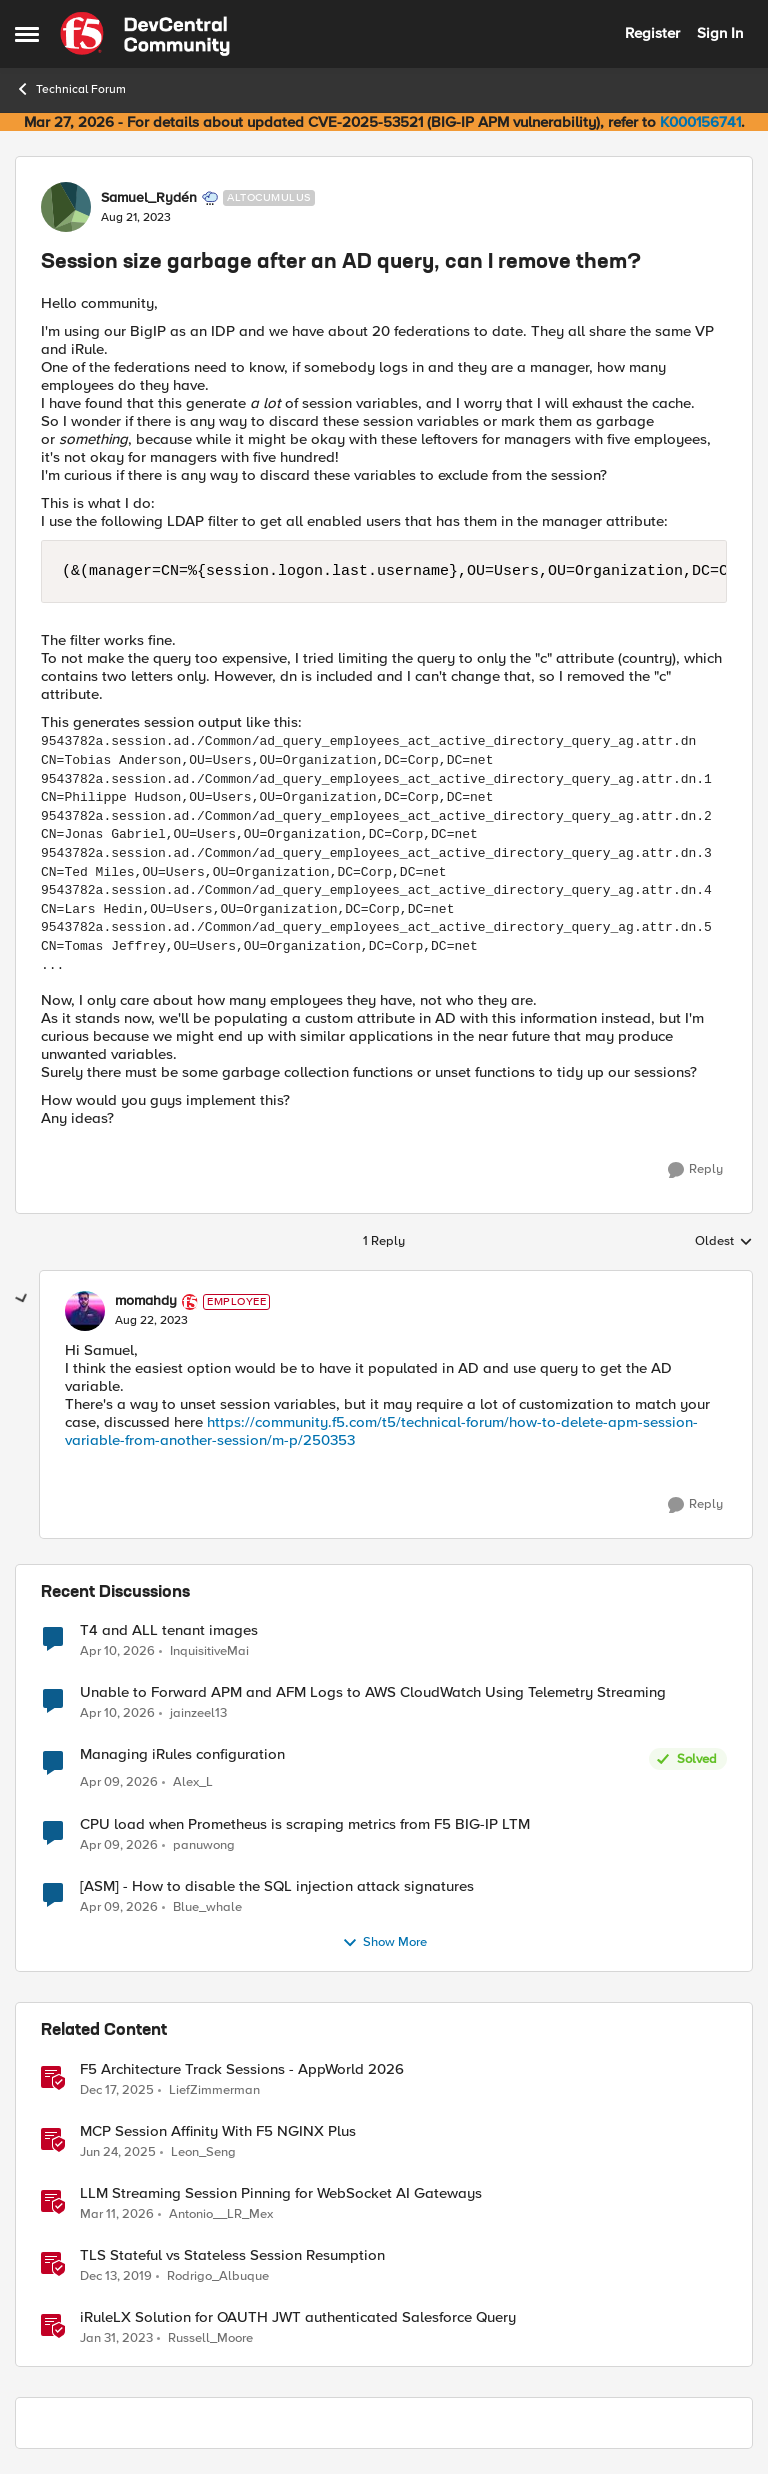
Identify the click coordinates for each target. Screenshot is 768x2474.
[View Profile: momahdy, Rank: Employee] (85, 1311)
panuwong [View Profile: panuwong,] (204, 1845)
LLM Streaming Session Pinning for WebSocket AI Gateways (281, 2193)
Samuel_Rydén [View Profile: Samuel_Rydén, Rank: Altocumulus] (149, 198)
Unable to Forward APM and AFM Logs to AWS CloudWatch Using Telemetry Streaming (373, 1692)
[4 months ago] (117, 2215)
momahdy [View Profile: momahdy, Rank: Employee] (146, 1301)
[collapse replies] (22, 1299)
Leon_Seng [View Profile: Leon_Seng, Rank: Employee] (203, 2151)
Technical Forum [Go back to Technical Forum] (70, 89)
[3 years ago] (116, 2339)
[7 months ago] (117, 2090)
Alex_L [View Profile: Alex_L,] (193, 1782)
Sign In (720, 33)
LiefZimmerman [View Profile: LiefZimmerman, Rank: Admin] (214, 2089)
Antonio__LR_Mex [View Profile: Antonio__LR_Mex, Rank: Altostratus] (221, 2214)
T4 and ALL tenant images (169, 1630)
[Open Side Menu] (27, 34)
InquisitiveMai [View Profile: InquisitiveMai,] (209, 1651)
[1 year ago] (118, 2152)
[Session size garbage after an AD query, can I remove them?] (151, 1321)
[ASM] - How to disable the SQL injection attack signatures (277, 1886)
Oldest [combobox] (724, 1242)
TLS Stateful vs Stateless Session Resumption (232, 2255)
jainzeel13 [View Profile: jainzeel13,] (198, 1713)
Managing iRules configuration (182, 1754)
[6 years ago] (116, 2277)
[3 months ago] (117, 1652)
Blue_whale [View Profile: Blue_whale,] (207, 1907)
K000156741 (700, 122)
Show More (384, 1943)
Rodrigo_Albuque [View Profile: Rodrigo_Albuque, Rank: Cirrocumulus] (218, 2276)
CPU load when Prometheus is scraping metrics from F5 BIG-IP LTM (305, 1824)
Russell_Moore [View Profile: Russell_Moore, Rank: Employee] (210, 2338)
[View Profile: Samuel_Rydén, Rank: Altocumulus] (66, 207)
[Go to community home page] (145, 34)
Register (652, 33)
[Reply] (695, 1170)
